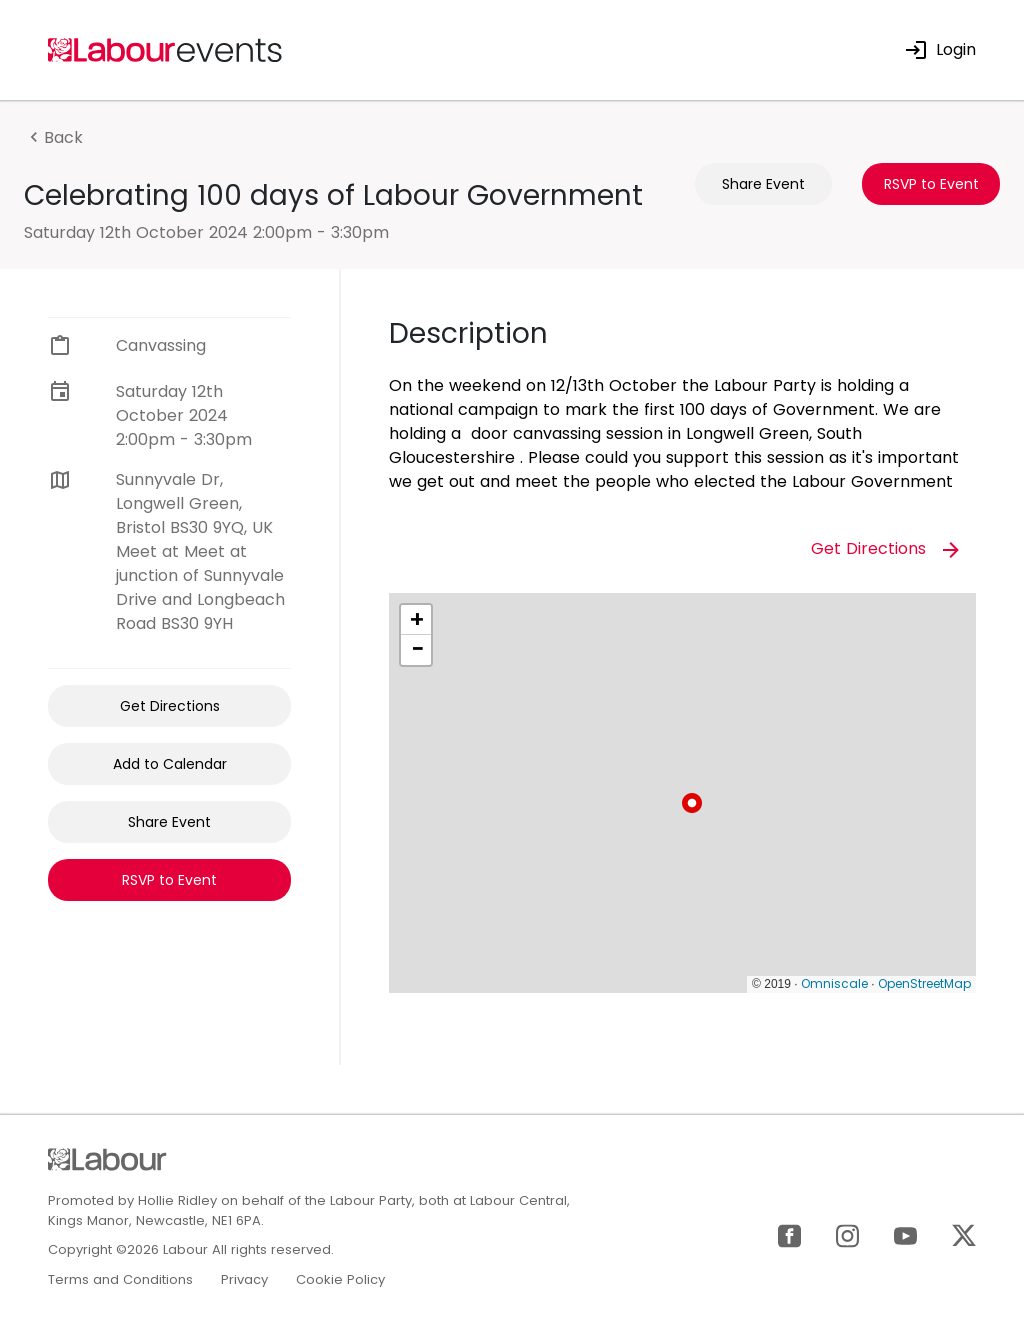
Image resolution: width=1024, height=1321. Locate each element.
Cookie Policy (340, 1279)
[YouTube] (905, 1234)
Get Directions (170, 706)
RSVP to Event (931, 184)
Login (940, 49)
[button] (692, 803)
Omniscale (834, 983)
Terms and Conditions (120, 1279)
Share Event (763, 184)
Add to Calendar (170, 764)
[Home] (166, 48)
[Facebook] (789, 1234)
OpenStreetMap (924, 983)
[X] (964, 1234)
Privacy (244, 1279)
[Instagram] (847, 1234)
